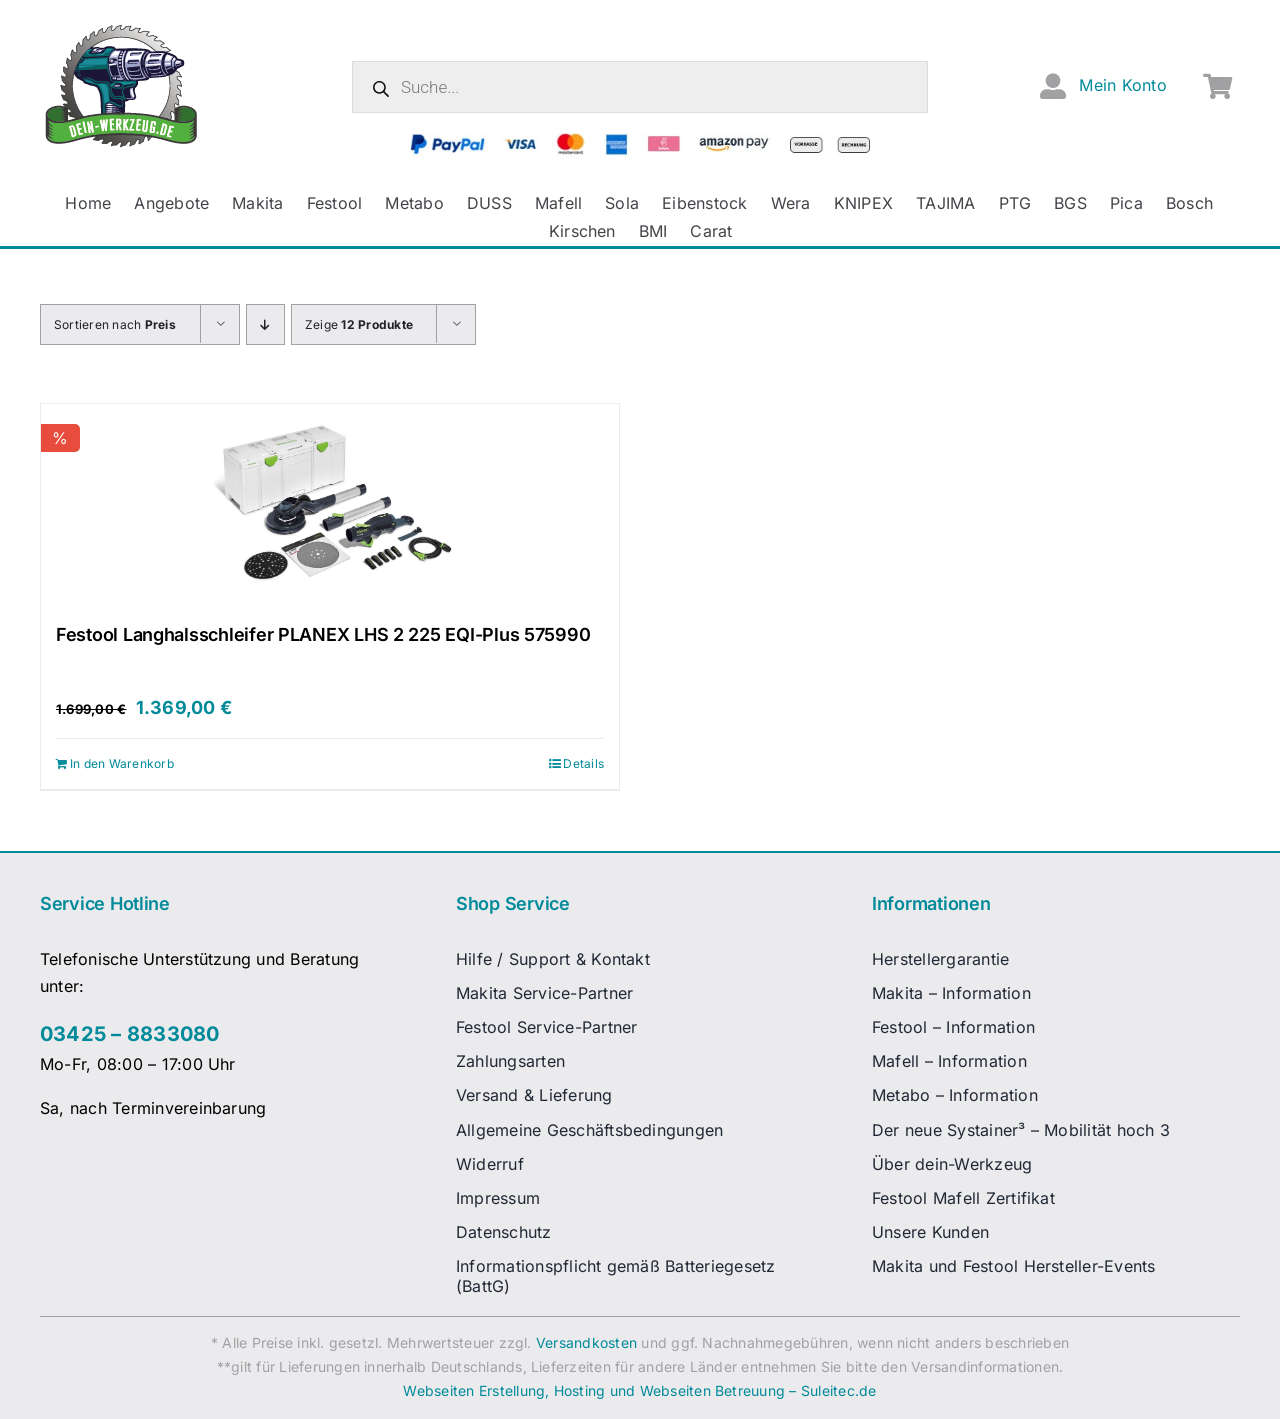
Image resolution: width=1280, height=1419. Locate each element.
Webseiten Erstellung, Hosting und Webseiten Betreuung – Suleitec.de (639, 1390)
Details (583, 763)
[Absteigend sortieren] (265, 324)
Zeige (359, 324)
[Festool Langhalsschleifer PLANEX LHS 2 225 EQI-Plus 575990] (330, 504)
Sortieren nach (115, 324)
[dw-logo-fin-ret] (121, 29)
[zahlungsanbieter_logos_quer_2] (640, 141)
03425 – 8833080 (130, 1034)
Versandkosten (586, 1342)
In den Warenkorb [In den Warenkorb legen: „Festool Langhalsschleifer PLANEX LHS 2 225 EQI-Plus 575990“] (122, 763)
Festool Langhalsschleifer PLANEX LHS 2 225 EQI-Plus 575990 (323, 634)
